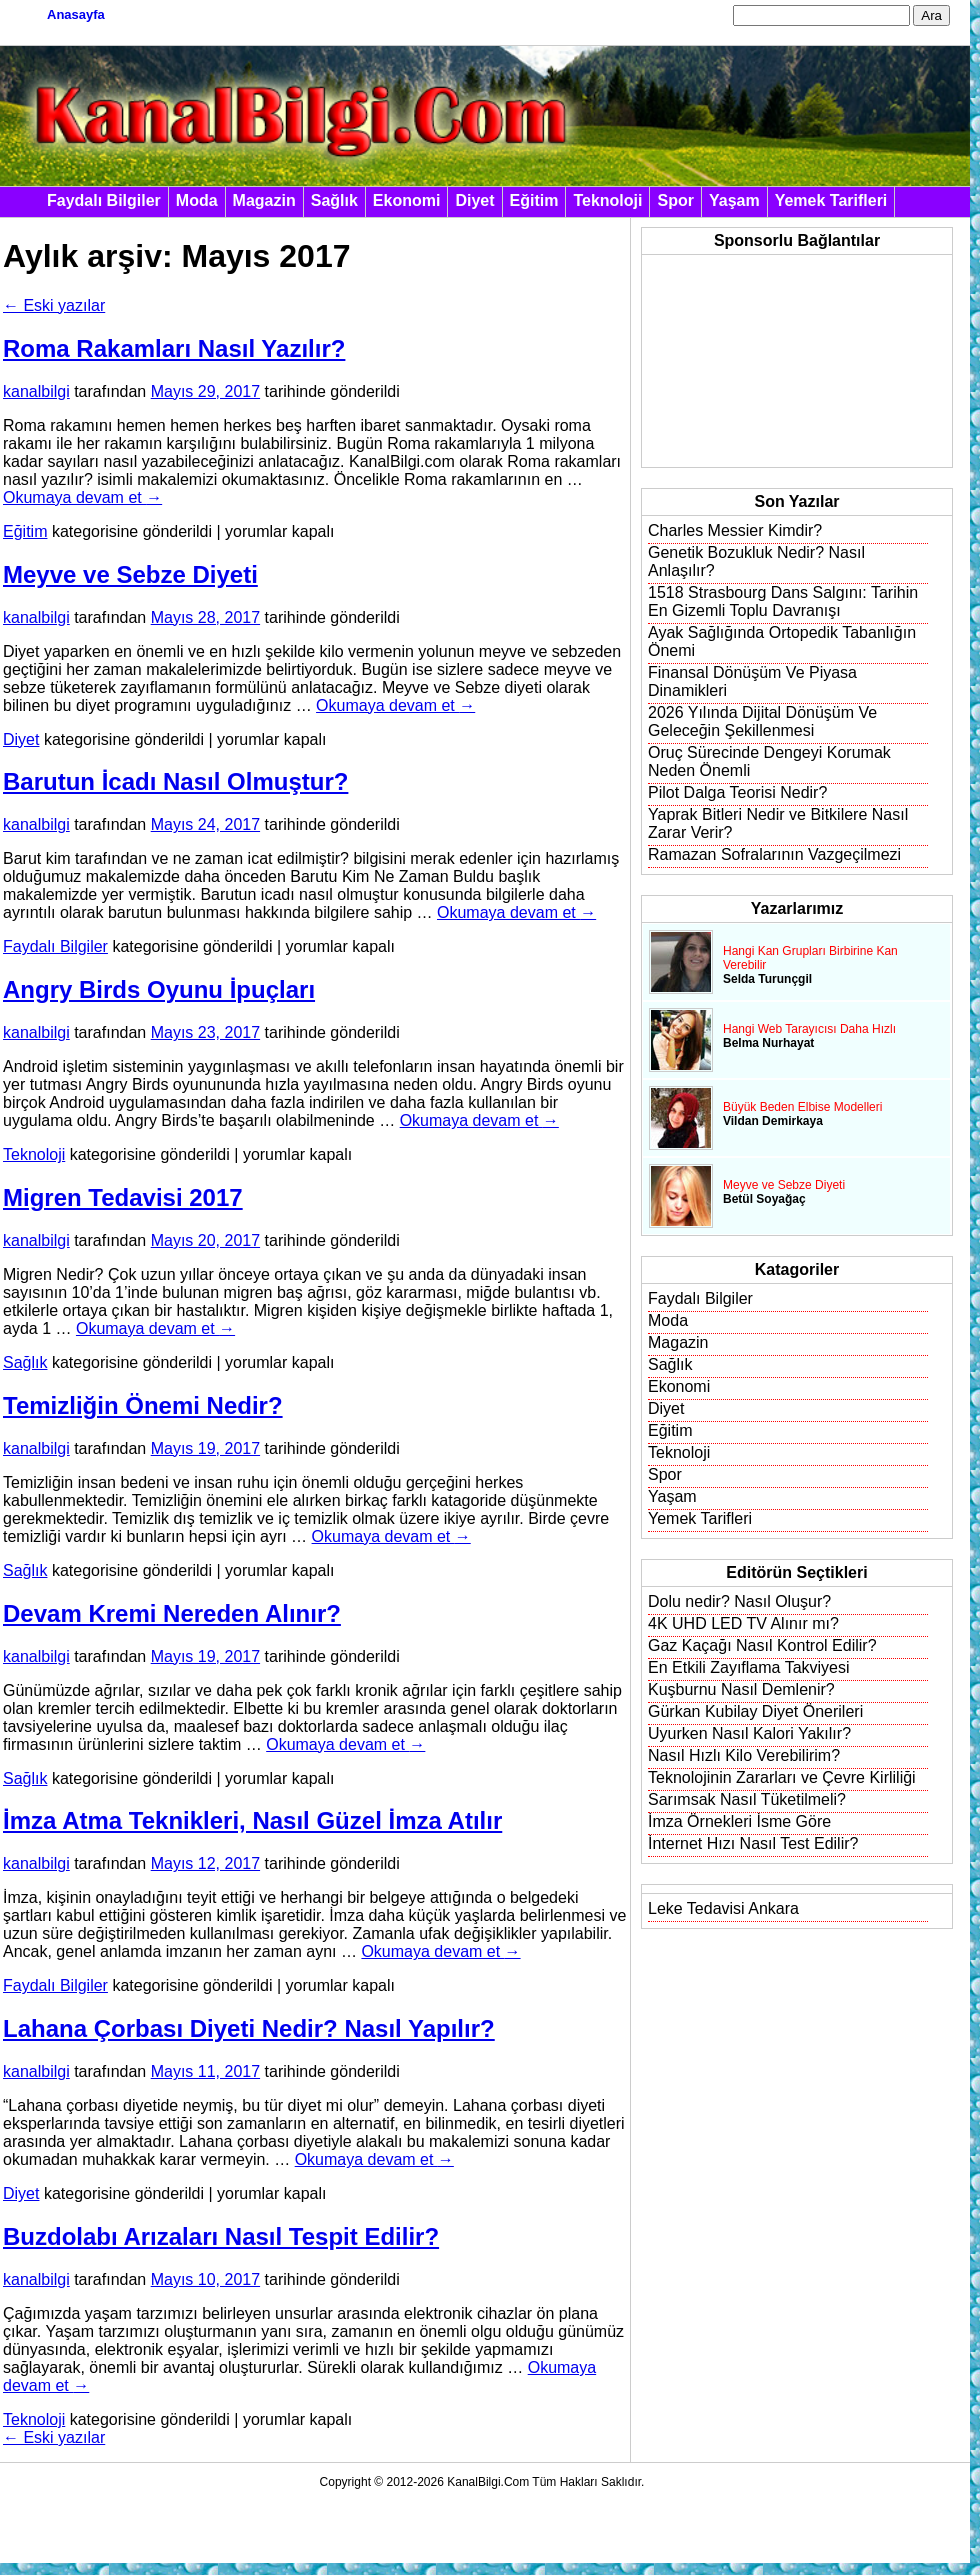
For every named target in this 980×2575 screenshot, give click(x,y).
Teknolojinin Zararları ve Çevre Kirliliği (782, 1777)
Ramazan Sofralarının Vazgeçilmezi (774, 854)
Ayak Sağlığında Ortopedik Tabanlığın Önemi (782, 641)
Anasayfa (76, 14)
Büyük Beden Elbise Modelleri (802, 1107)
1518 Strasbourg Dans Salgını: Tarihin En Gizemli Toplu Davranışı (783, 601)
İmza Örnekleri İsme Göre (739, 1821)
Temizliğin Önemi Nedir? (143, 1405)
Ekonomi (407, 200)
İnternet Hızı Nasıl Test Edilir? (753, 1843)
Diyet (474, 200)
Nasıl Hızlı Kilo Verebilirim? (744, 1755)
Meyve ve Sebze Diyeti (130, 574)
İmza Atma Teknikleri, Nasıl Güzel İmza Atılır (252, 1820)
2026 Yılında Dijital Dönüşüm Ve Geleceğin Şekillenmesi (762, 721)
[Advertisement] (759, 361)
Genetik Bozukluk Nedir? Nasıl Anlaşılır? (756, 561)
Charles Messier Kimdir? (735, 530)
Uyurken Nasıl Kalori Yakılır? (749, 1733)
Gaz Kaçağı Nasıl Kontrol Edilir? (762, 1645)
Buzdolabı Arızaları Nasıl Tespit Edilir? (221, 2236)
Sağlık (334, 200)
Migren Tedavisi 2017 (123, 1197)
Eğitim (534, 200)
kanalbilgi (36, 391)
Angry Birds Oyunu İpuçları (159, 989)
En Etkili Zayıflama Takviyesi (749, 1667)
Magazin (264, 200)
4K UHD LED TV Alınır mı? (743, 1623)
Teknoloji (607, 200)
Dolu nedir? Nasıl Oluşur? (739, 1601)
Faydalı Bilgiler (104, 200)
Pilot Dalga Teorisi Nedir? (737, 792)
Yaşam (734, 200)
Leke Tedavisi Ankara (723, 1908)
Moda (197, 200)
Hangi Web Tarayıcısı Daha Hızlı (809, 1029)
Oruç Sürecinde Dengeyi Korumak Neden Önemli (769, 761)
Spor (675, 200)
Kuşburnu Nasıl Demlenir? (741, 1689)
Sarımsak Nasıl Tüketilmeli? (747, 1799)
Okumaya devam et (82, 497)
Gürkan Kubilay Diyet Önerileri (755, 1711)
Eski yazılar (54, 305)
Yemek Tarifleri (831, 200)
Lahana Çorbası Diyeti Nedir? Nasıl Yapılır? (249, 2028)
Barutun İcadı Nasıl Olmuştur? (175, 781)
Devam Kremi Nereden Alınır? (172, 1613)
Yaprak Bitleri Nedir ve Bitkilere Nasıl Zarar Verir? (778, 823)
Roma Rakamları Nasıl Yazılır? (174, 348)
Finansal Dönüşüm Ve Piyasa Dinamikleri (752, 681)
